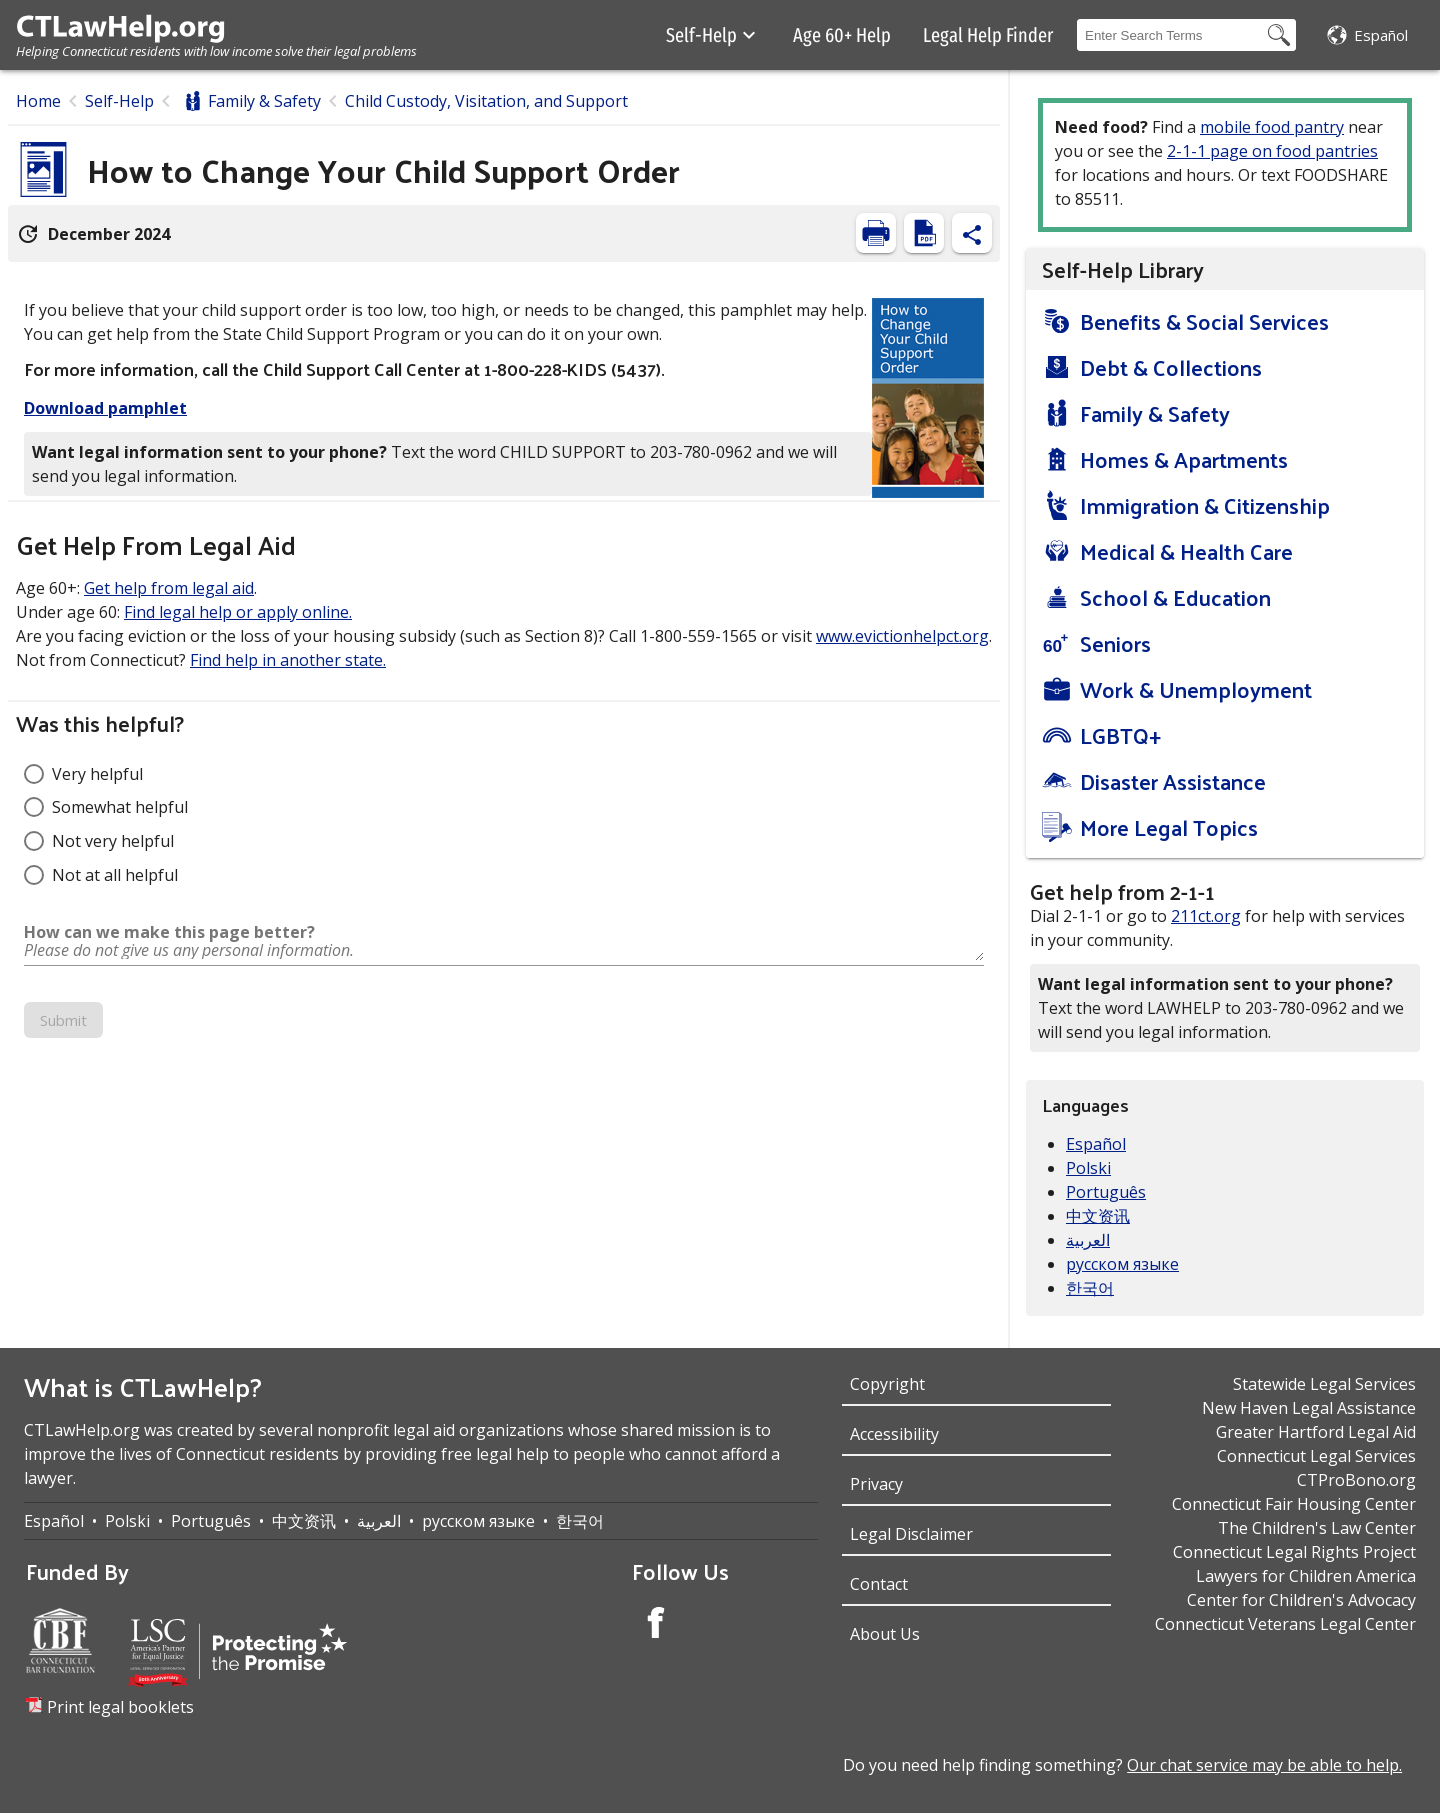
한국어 (1090, 1288)
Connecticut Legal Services (1316, 1456)
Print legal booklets (120, 1707)
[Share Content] (972, 233)
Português (1106, 1192)
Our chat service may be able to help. (1264, 1765)
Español (1096, 1144)
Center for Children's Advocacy (1301, 1600)
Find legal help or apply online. (238, 612)
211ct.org (1206, 916)
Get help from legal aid (169, 588)
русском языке (1122, 1264)
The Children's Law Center (1317, 1528)
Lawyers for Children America (1306, 1576)
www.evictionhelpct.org (902, 636)
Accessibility (894, 1434)
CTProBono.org (1356, 1480)
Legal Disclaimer (911, 1534)
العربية (1088, 1240)
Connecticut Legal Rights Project (1294, 1552)
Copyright (887, 1384)
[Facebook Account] (656, 1625)
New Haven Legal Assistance (1309, 1408)
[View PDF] (924, 233)
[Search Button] (1279, 35)
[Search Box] (1169, 35)
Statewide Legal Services (1324, 1384)
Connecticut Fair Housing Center (1294, 1504)
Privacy (876, 1484)
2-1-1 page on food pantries (1272, 151)
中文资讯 (1098, 1216)
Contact (879, 1584)
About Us (885, 1634)
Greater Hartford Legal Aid (1316, 1432)
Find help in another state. (288, 660)
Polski (1088, 1168)
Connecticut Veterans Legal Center (1285, 1624)
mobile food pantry (1272, 127)
